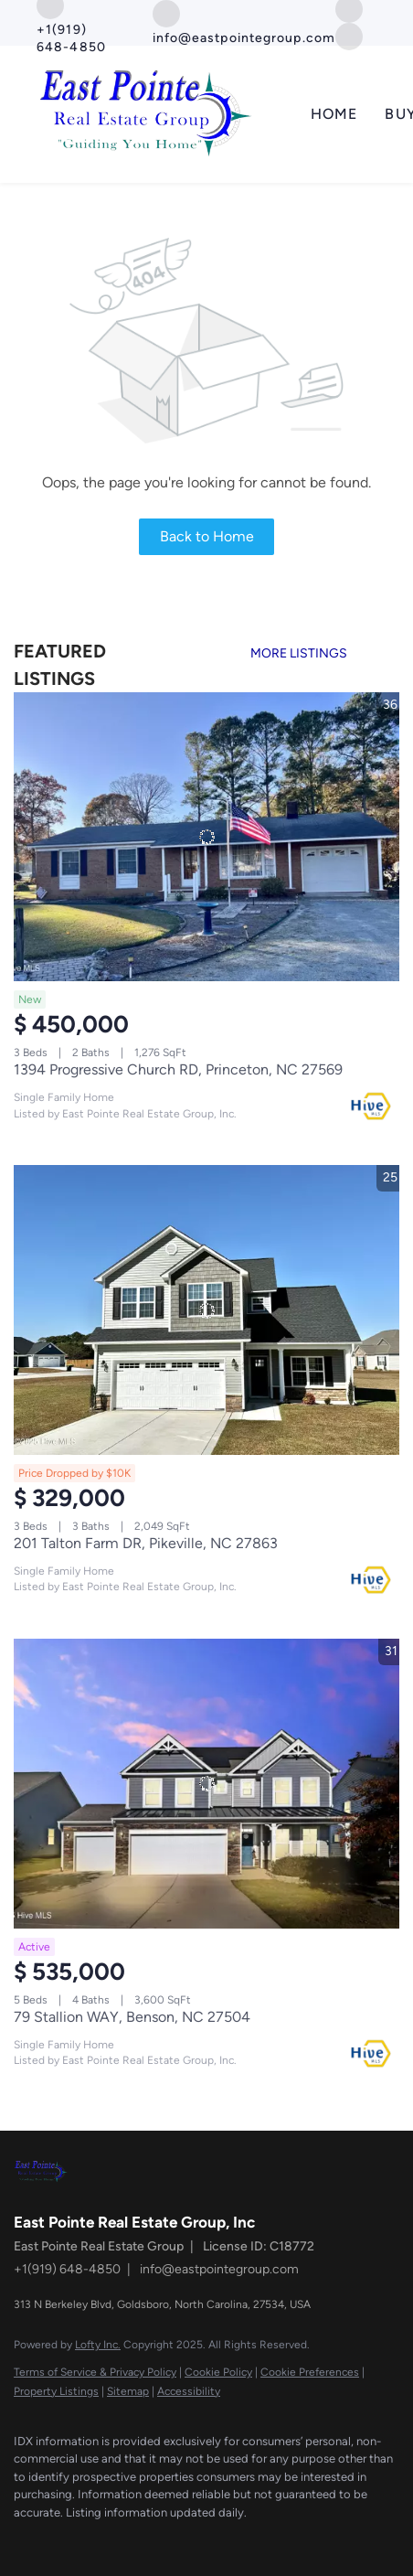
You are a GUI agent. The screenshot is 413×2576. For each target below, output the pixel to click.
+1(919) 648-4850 (67, 2269)
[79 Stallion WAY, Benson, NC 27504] (206, 1784)
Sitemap (128, 2391)
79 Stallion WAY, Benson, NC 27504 (132, 2017)
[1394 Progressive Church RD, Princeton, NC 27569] (206, 837)
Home (334, 114)
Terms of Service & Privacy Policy (95, 2372)
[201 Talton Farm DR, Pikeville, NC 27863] (206, 1310)
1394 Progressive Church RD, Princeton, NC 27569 (178, 1069)
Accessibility (188, 2391)
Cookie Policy (218, 2372)
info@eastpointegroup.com (219, 2269)
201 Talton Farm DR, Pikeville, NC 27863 (146, 1543)
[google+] (349, 35)
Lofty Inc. (98, 2344)
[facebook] (23, 2539)
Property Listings (56, 2391)
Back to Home (207, 536)
